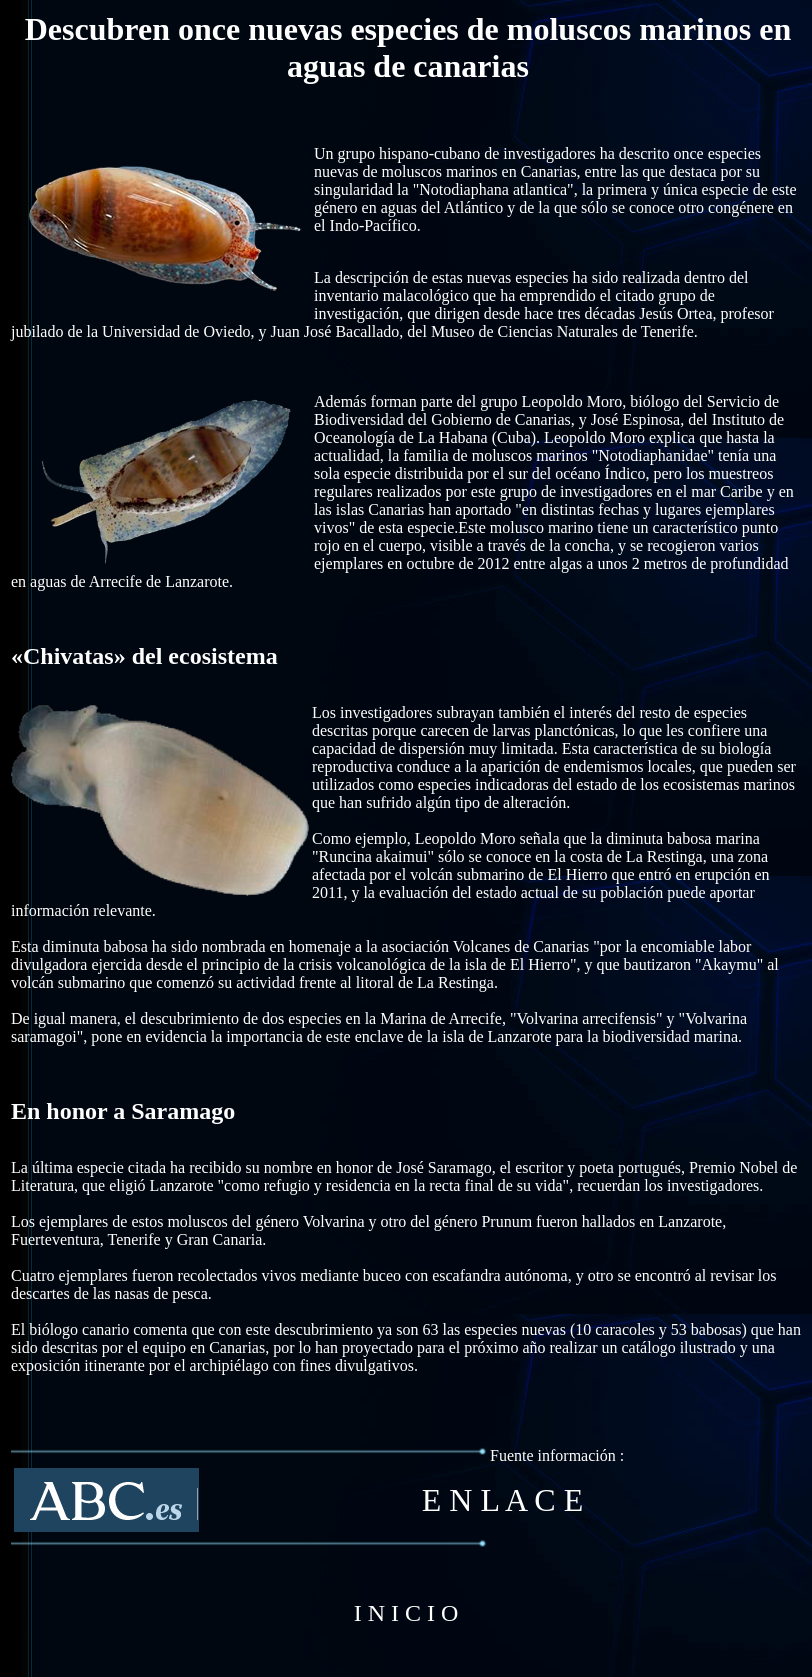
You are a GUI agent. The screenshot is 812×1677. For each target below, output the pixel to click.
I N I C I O (406, 1613)
